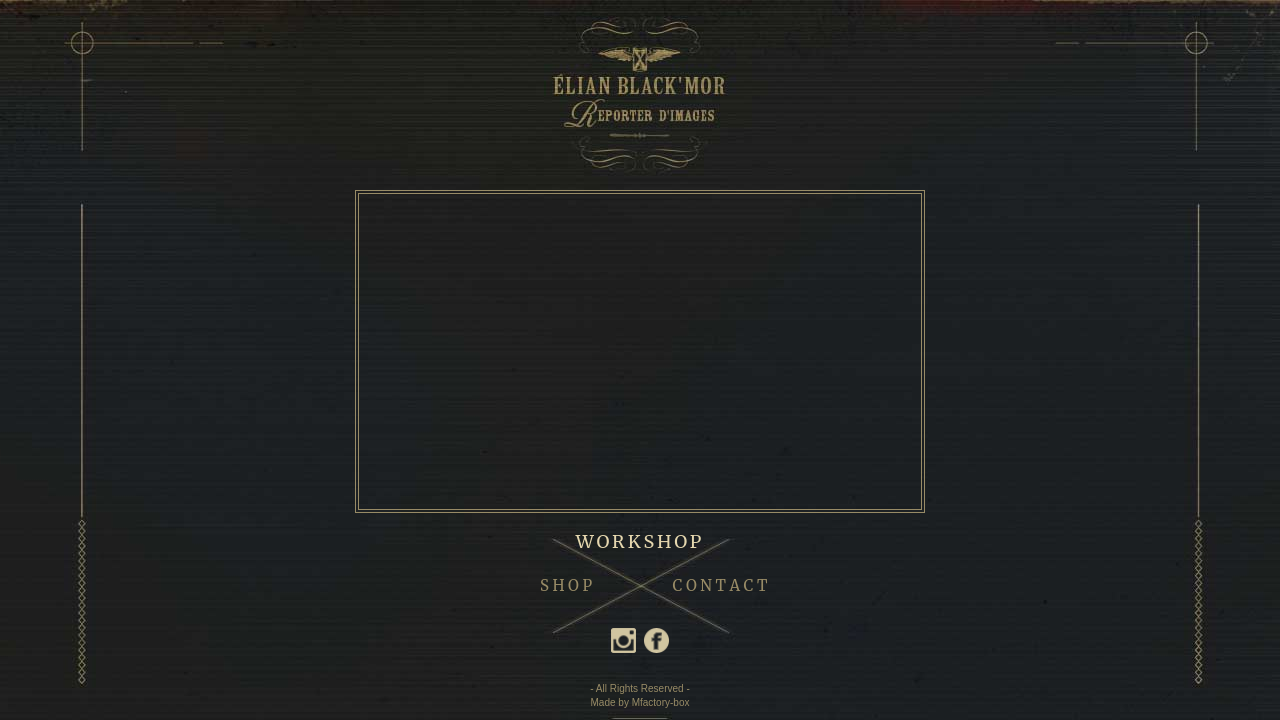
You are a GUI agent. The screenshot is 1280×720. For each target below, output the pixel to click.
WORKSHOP (640, 541)
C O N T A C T (720, 585)
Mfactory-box (661, 702)
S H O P (566, 585)
